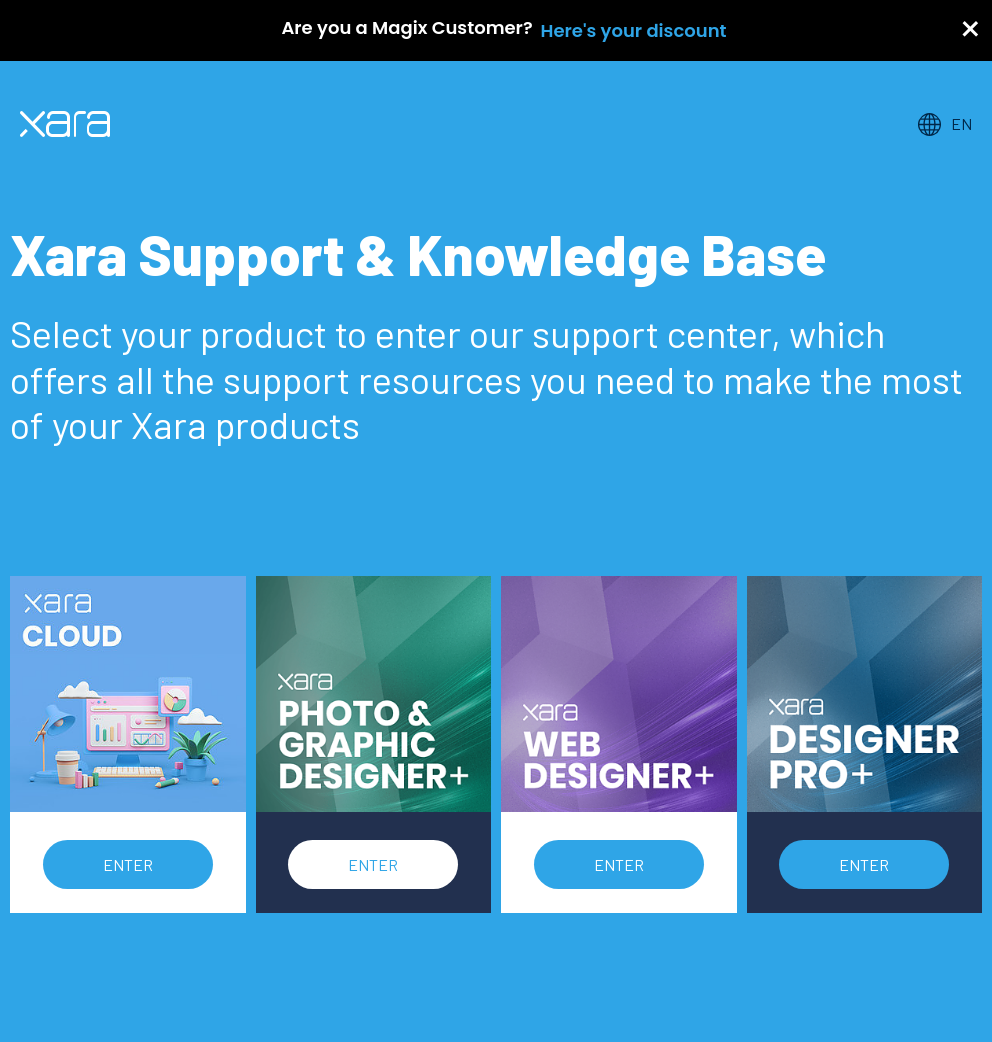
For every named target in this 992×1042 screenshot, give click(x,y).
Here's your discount (634, 30)
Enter (128, 864)
